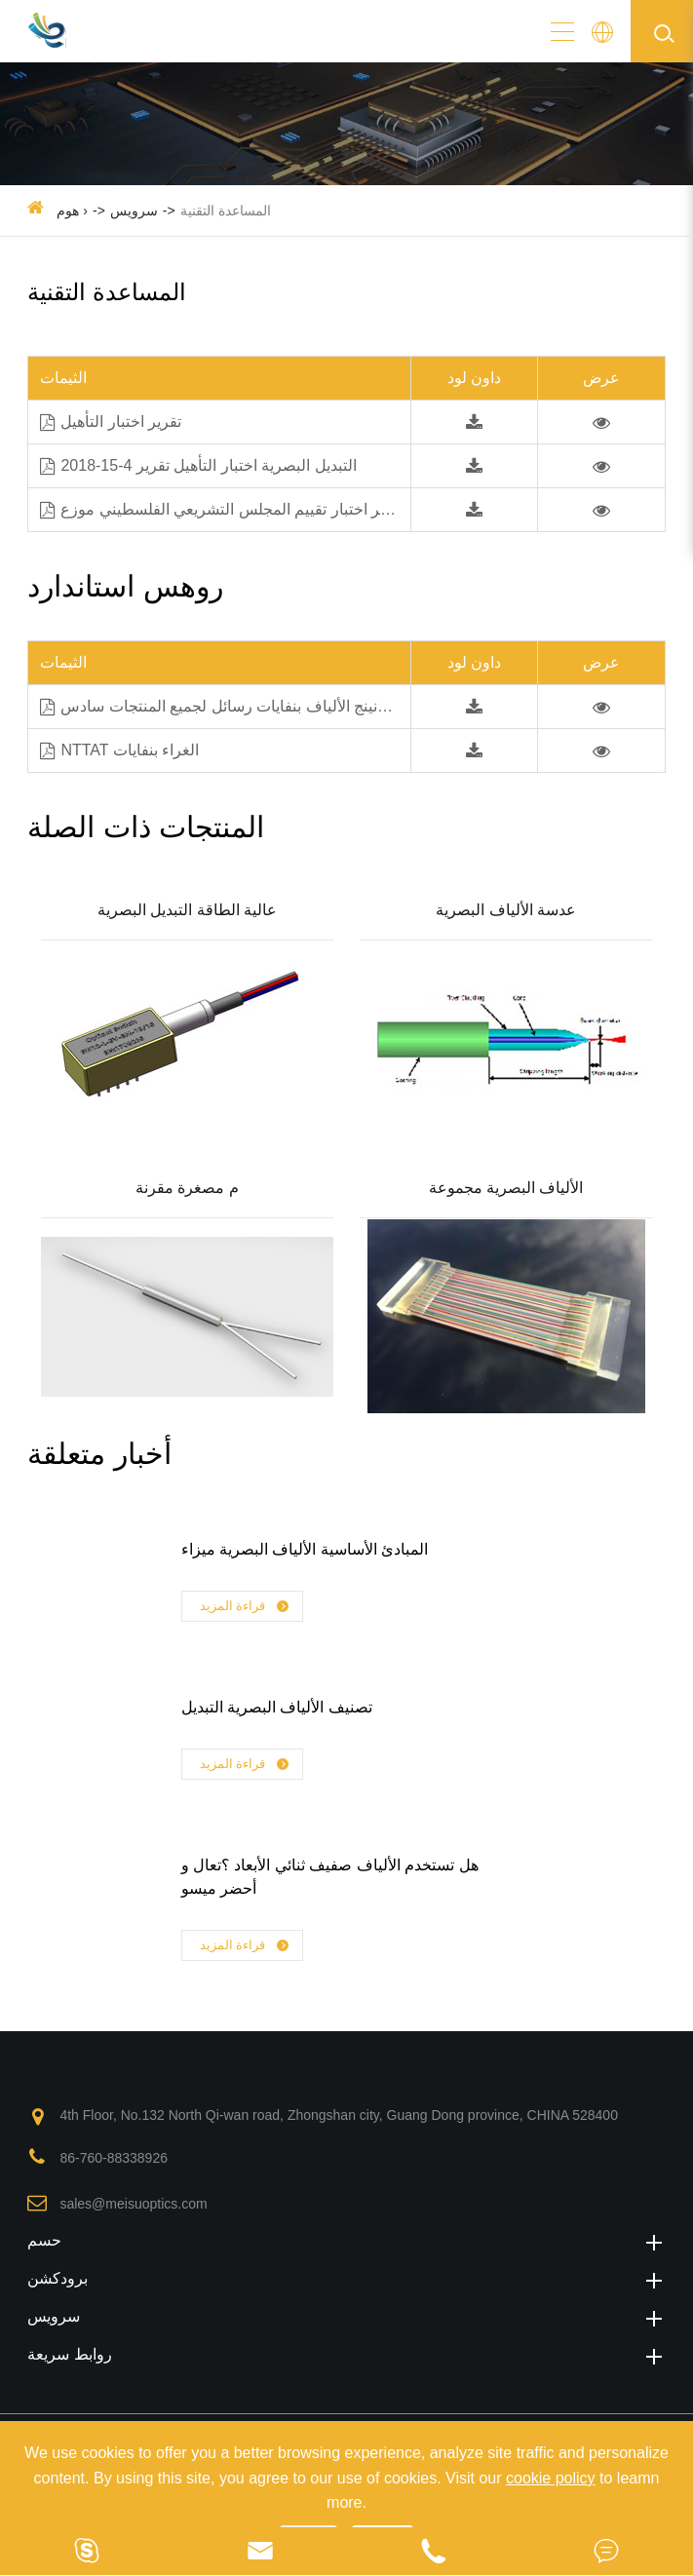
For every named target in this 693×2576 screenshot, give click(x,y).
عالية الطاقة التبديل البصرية (187, 910)
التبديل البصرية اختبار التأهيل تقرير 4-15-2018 (198, 466)
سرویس (134, 210)
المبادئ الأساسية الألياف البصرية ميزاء (305, 1549)
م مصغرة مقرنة (187, 1187)
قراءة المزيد (245, 1606)
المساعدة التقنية (225, 210)
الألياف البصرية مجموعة (506, 1187)
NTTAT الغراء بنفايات (119, 751)
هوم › (72, 210)
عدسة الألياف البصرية (506, 910)
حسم (346, 2240)
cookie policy (551, 2478)
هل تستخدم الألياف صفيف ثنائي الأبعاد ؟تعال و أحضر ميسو (330, 1877)
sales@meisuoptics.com (133, 2203)
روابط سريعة (346, 2354)
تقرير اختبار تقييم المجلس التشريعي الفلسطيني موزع (222, 510)
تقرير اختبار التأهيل (110, 422)
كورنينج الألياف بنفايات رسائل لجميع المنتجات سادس (220, 707)
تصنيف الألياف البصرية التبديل (276, 1707)
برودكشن (346, 2278)
